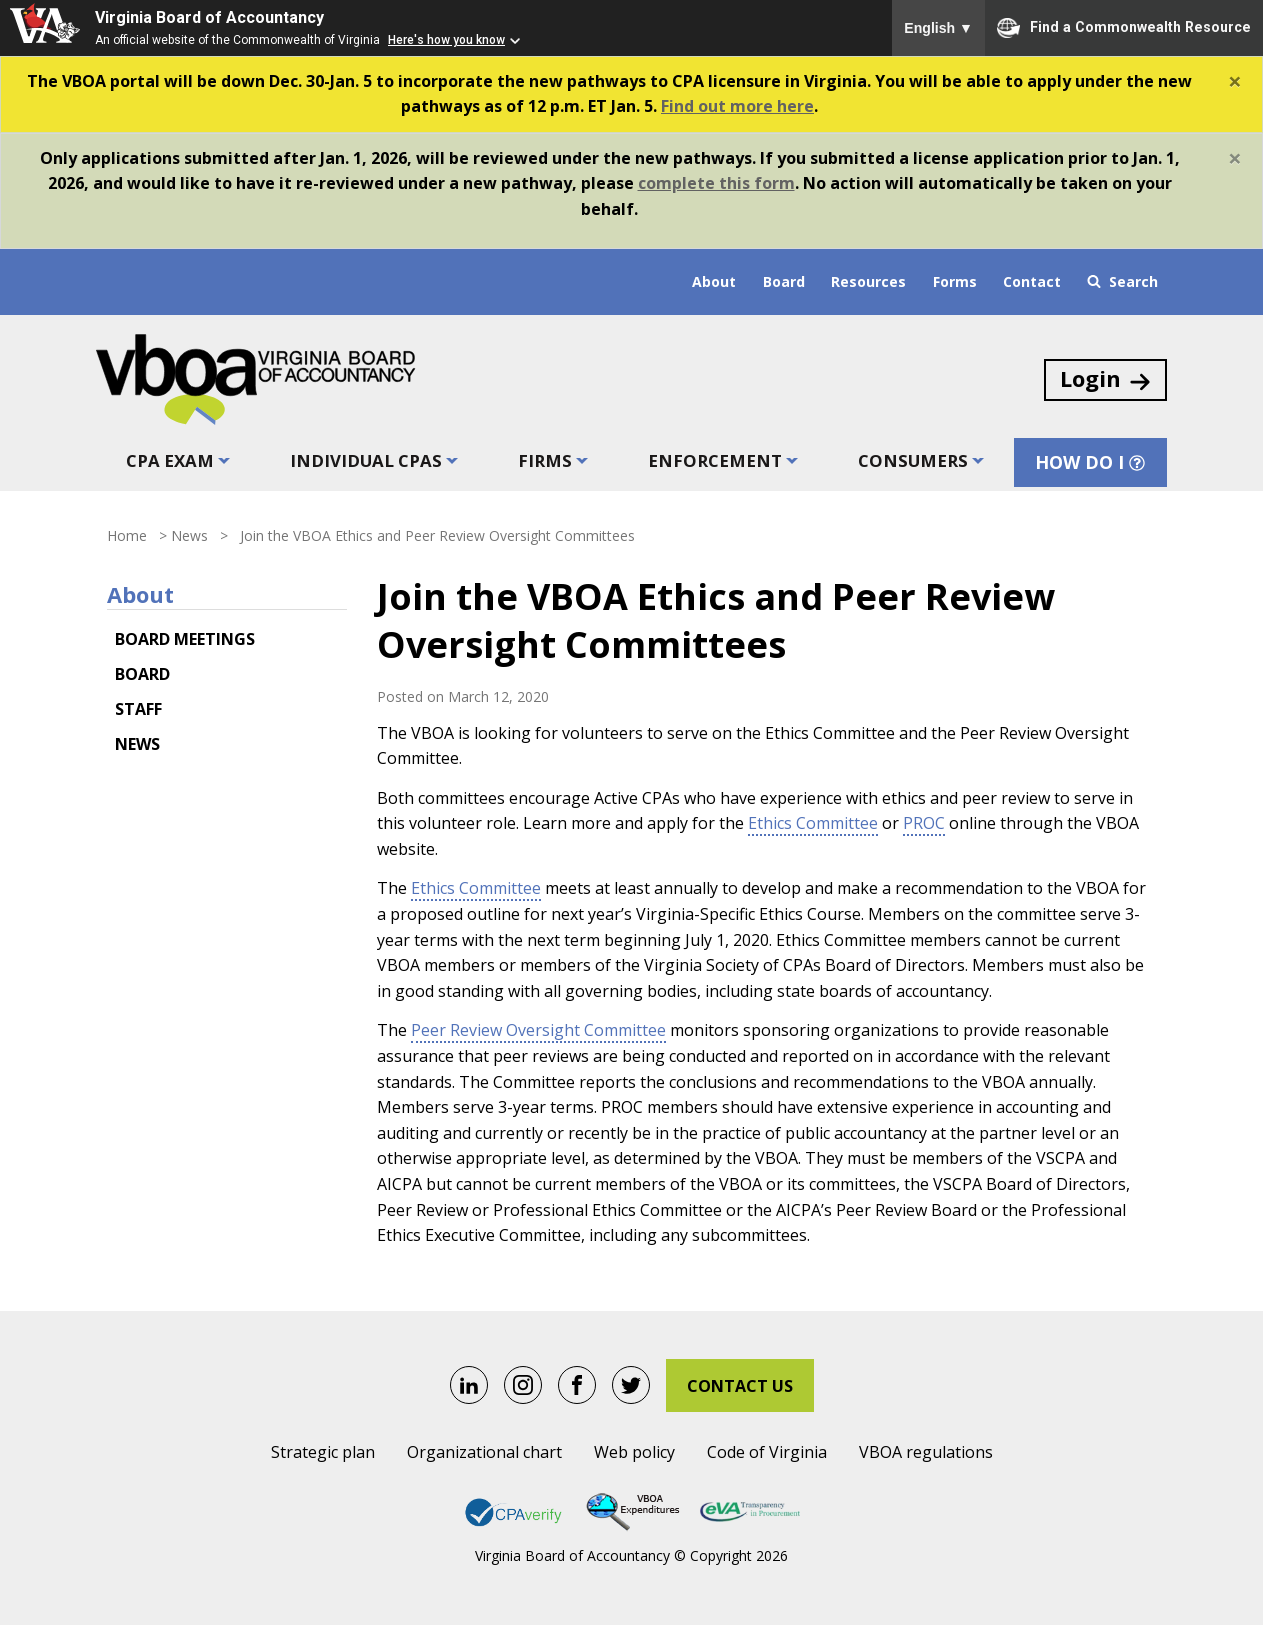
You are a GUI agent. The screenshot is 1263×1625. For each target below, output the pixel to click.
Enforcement (715, 463)
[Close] (1235, 81)
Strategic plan (323, 1449)
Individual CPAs (364, 463)
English (938, 28)
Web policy (634, 1449)
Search (1122, 281)
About (714, 281)
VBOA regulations (926, 1449)
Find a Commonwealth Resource (1124, 28)
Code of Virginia (767, 1449)
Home (127, 533)
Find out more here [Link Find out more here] (737, 106)
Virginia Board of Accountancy (209, 17)
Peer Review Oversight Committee (538, 1028)
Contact (1032, 281)
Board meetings (185, 636)
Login (1110, 380)
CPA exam (165, 463)
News (189, 533)
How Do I (1095, 464)
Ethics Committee (813, 821)
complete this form (716, 183)
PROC (924, 821)
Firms (545, 463)
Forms (955, 281)
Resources (868, 281)
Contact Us (740, 1383)
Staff (138, 707)
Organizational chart (484, 1449)
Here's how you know (446, 40)
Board (784, 281)
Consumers (915, 463)
